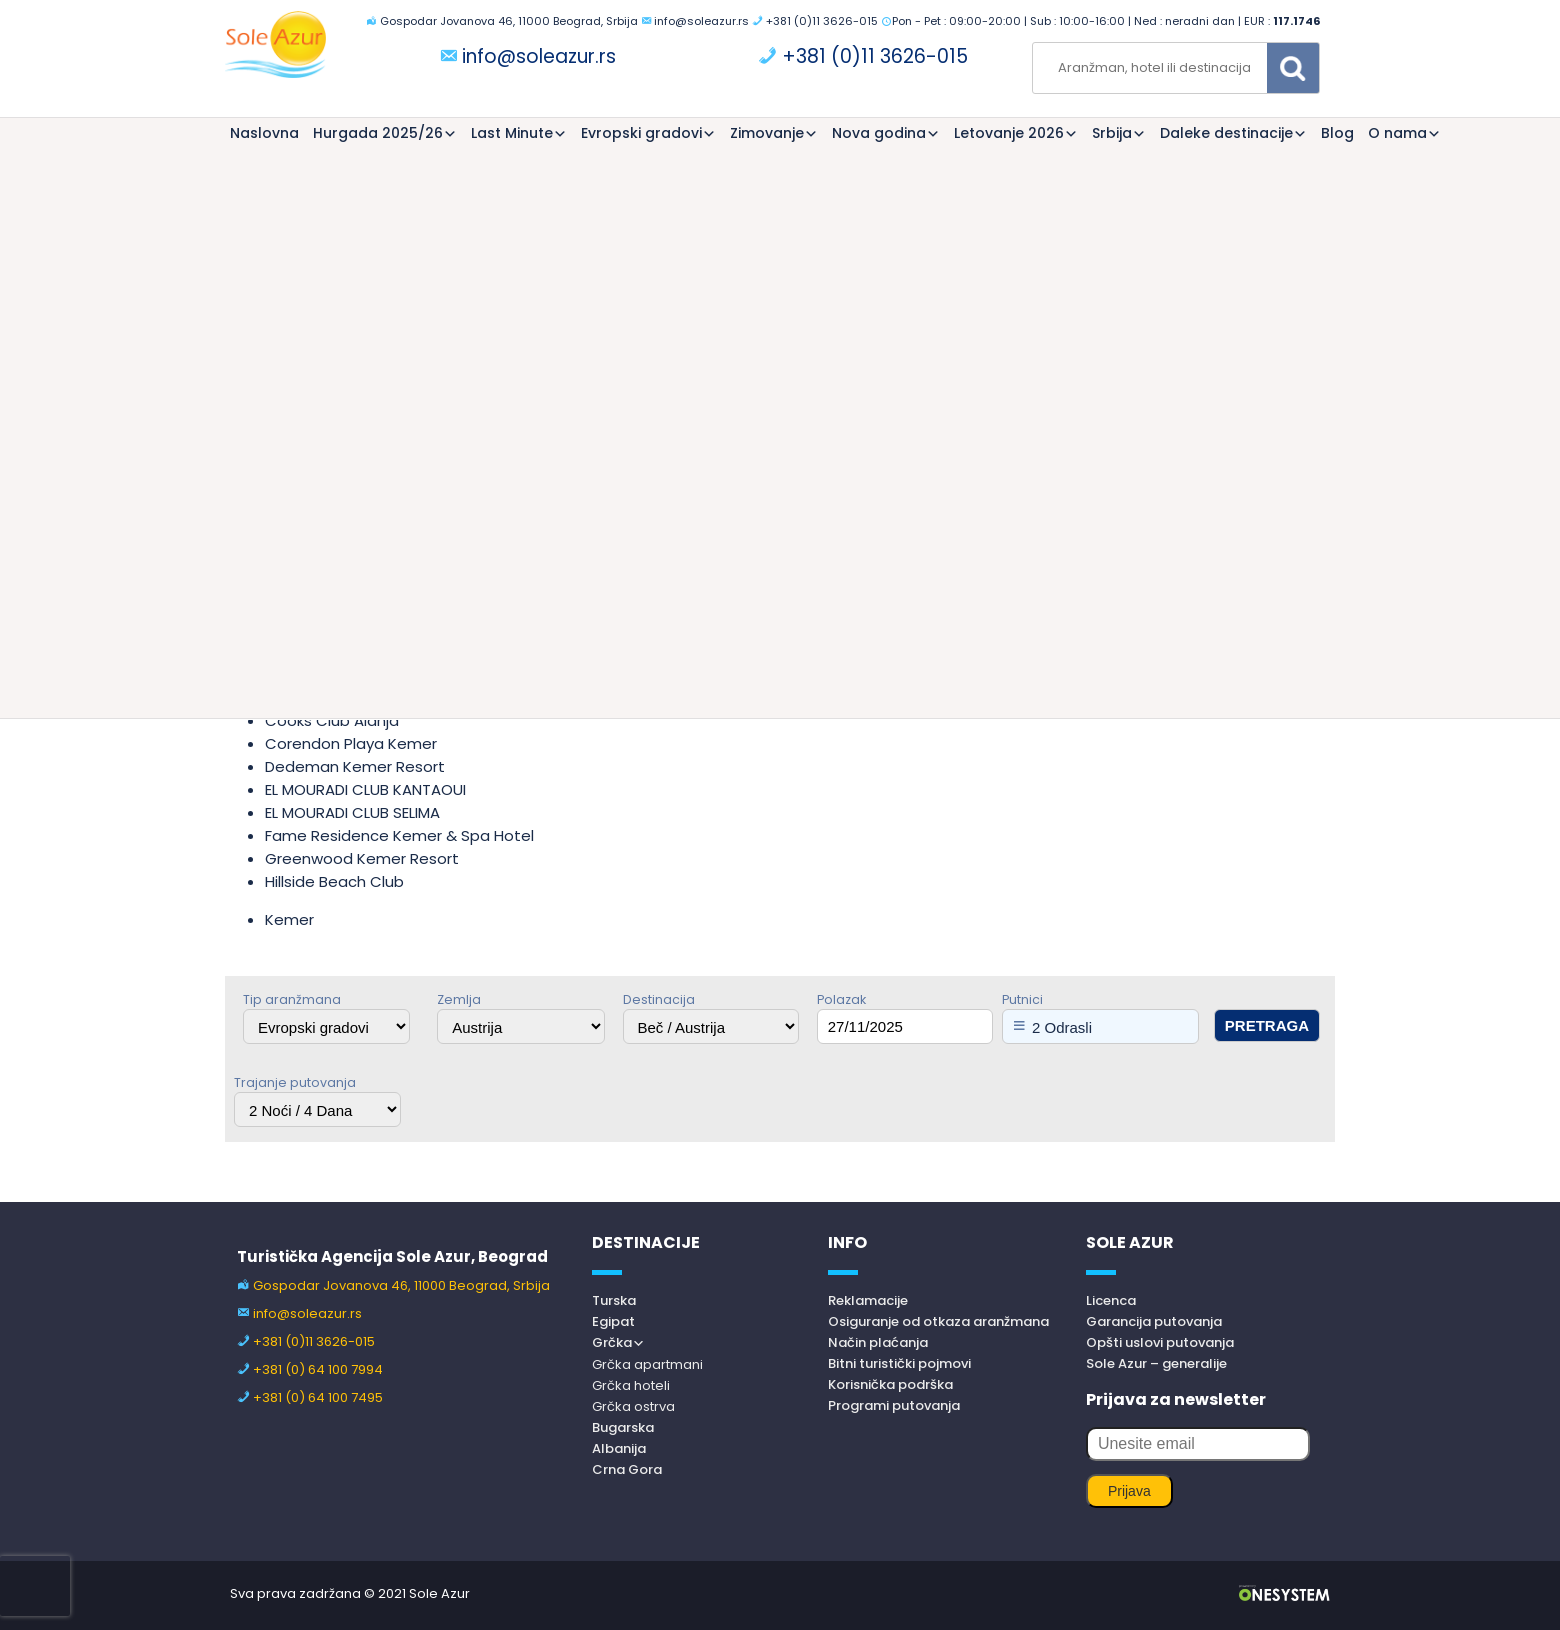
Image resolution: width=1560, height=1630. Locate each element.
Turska (614, 1300)
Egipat (613, 1321)
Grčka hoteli (631, 1385)
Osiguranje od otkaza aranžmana (938, 1321)
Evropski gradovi (641, 133)
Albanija (619, 1448)
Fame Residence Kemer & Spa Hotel (399, 835)
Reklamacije (868, 1300)
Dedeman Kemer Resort (355, 766)
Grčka (612, 1342)
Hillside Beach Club (334, 881)
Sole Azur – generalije (1156, 1363)
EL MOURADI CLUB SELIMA (352, 812)
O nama (1397, 133)
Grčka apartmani (647, 1364)
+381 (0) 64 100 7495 (318, 1397)
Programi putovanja (894, 1405)
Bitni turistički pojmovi (899, 1363)
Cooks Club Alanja (332, 720)
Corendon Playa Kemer (351, 743)
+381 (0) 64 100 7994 (318, 1369)
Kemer (289, 919)
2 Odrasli (1062, 1027)
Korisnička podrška (890, 1384)
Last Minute (512, 133)
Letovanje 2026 (1009, 133)
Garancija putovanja (1154, 1321)
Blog (1337, 133)
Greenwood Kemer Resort (362, 858)
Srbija (1112, 133)
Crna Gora (627, 1469)
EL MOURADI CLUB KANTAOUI (365, 789)
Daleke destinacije (1226, 133)
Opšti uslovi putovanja (1160, 1342)
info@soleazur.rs (701, 21)
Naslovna (264, 133)
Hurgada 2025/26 (378, 133)
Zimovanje (767, 133)
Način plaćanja (878, 1342)
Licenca (1111, 1300)
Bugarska (623, 1427)
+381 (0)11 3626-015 (822, 21)
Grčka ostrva (633, 1406)
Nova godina (879, 133)
